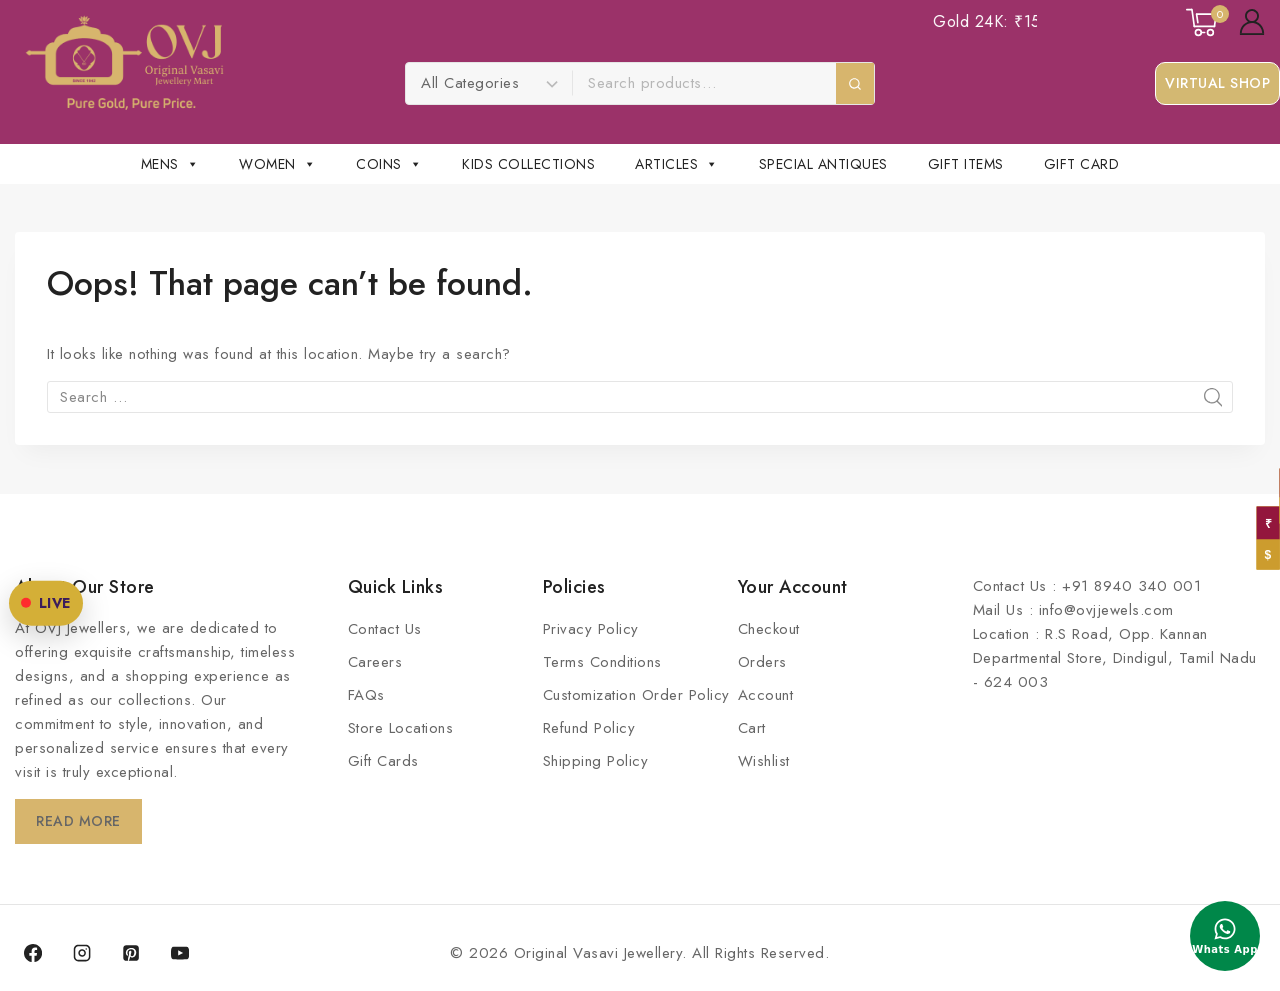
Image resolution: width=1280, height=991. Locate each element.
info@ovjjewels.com (1106, 610)
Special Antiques (823, 164)
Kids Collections (528, 164)
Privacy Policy (591, 629)
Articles (677, 164)
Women (277, 164)
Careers (375, 662)
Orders (762, 662)
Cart (752, 728)
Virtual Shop (1217, 83)
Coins (389, 164)
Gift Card (1082, 164)
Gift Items (966, 164)
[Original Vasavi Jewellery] (124, 63)
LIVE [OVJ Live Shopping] (52, 545)
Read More (82, 821)
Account (766, 695)
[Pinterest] (131, 953)
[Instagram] (82, 953)
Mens (170, 164)
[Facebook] (33, 953)
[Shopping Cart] (1202, 22)
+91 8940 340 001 (1131, 586)
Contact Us (385, 629)
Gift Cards (383, 761)
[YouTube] (180, 953)
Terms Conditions (602, 662)
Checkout (769, 629)
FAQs (366, 695)
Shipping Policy (596, 761)
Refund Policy (589, 728)
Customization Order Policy (636, 695)
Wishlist (764, 761)
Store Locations (401, 728)
